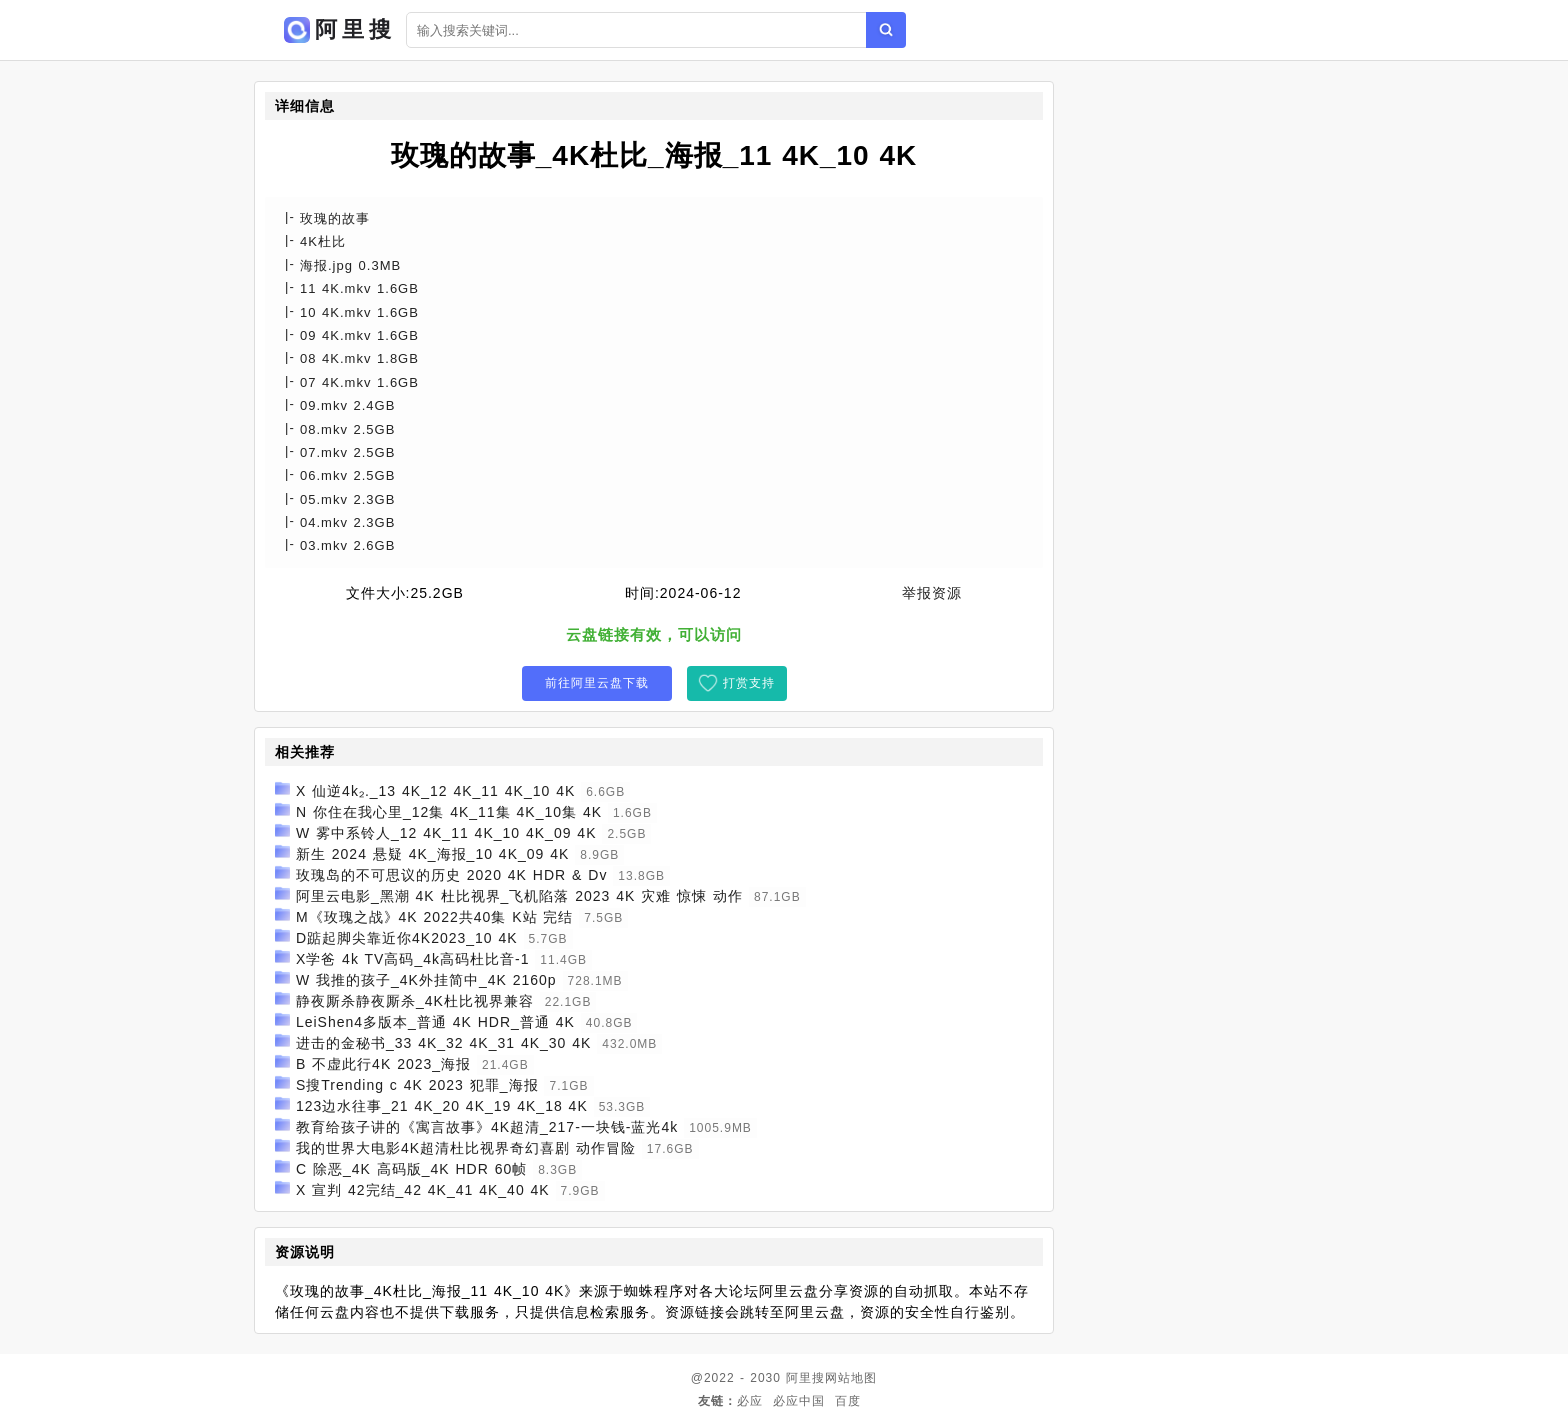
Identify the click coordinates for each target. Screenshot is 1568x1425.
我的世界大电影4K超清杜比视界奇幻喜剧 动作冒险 (466, 1148)
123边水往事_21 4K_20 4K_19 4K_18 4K (442, 1106)
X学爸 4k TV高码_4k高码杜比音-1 (413, 959)
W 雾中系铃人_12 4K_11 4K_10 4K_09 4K (446, 833)
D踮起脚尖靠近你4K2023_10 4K (407, 938)
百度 (848, 1401)
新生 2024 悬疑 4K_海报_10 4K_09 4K (432, 854)
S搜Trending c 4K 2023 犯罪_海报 (417, 1085)
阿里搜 (805, 1378)
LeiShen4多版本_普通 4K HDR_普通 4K (435, 1022)
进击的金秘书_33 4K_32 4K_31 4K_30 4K (444, 1043)
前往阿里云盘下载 (597, 683)
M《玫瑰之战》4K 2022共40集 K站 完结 (435, 917)
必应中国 (799, 1401)
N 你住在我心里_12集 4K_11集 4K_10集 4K (449, 812)
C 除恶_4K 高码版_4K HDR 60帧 (411, 1169)
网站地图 (851, 1378)
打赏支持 (749, 683)
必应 (750, 1401)
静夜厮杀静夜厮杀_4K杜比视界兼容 (415, 1001)
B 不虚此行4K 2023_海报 (383, 1064)
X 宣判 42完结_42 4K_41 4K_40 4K (423, 1190)
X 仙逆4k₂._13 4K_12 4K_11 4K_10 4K (435, 791)
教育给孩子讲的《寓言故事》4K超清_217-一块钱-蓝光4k (487, 1127)
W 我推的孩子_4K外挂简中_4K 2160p (426, 980)
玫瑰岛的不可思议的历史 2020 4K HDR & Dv (452, 875)
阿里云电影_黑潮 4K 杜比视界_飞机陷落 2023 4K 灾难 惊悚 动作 (519, 896)
